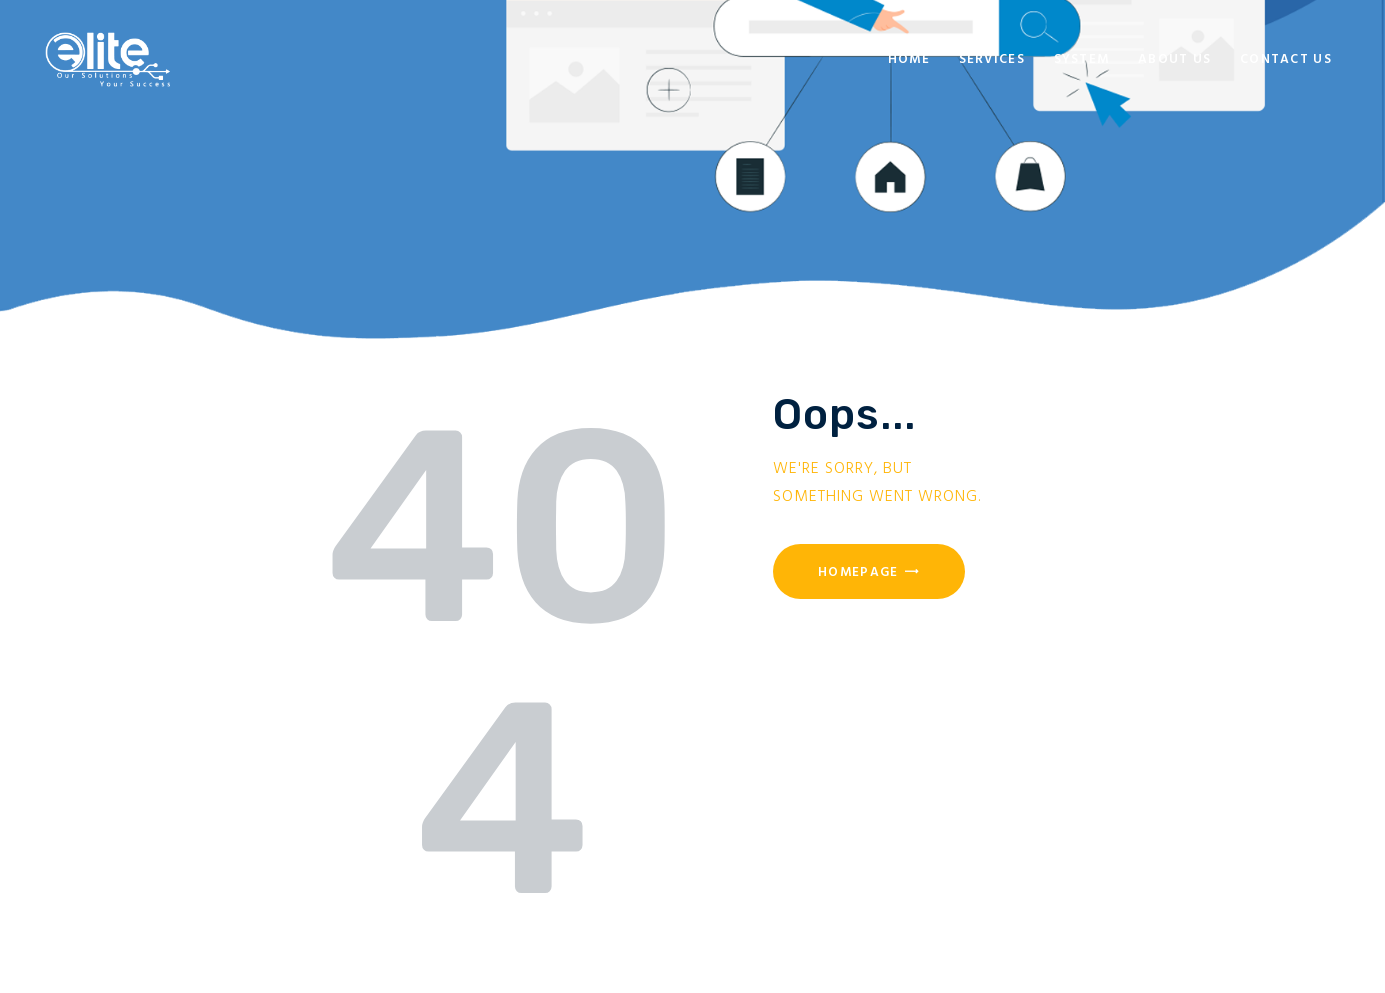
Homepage (858, 572)
